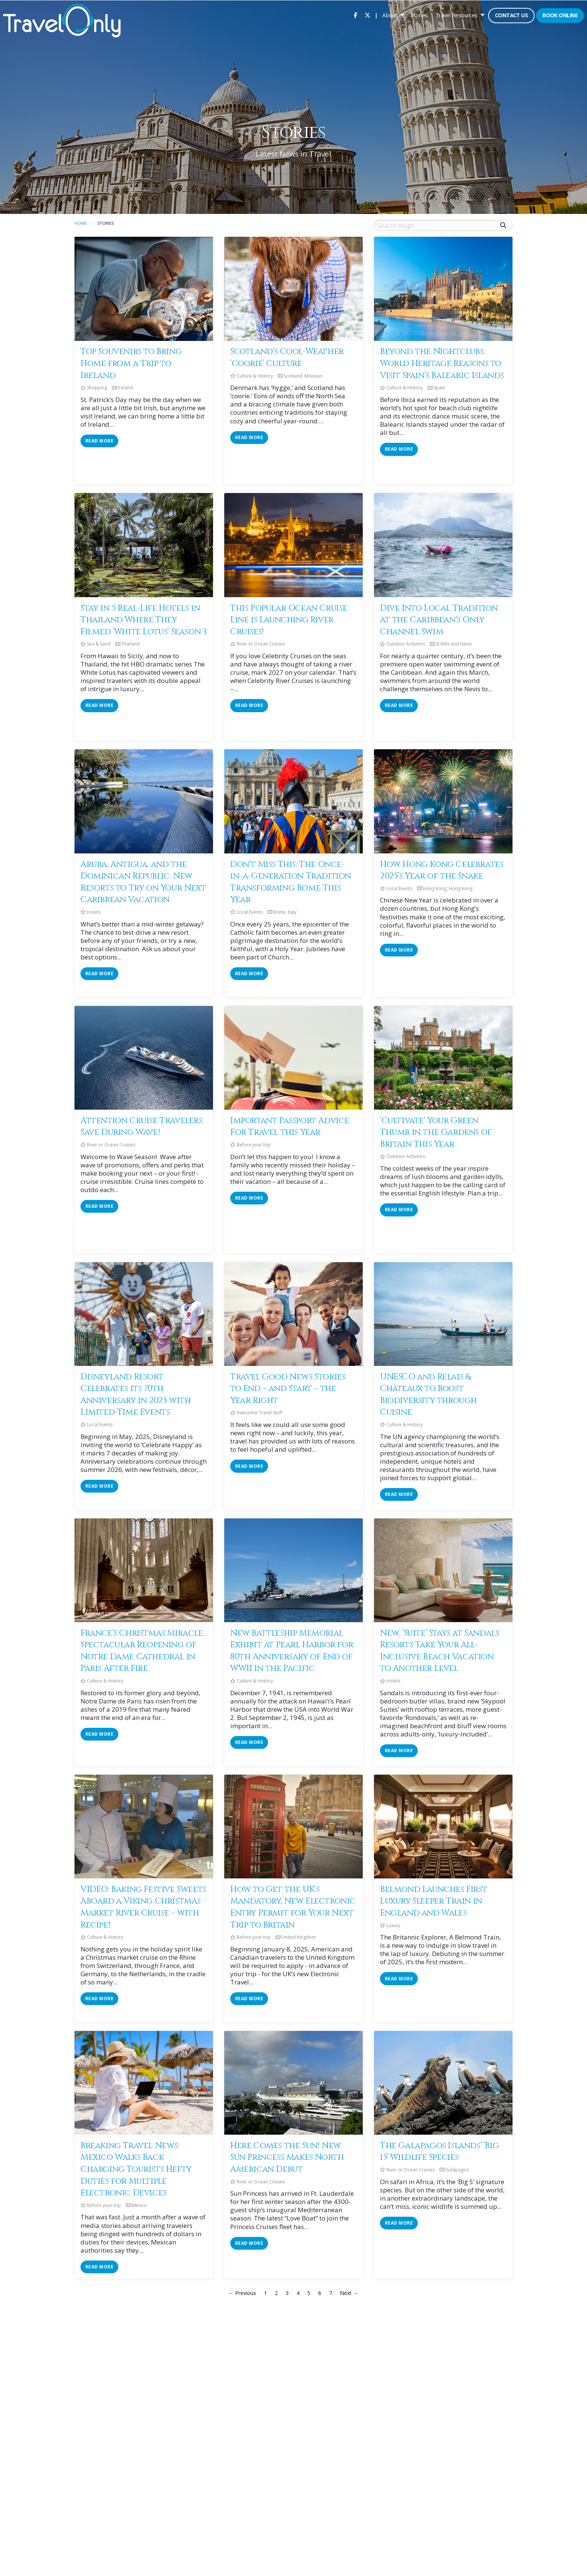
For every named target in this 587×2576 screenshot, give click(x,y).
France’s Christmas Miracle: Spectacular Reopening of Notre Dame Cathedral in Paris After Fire (142, 1650)
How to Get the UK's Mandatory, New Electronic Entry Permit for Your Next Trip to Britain (293, 1907)
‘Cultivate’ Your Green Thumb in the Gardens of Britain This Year (436, 1132)
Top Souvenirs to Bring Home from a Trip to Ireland (131, 363)
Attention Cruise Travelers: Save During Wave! (142, 1126)
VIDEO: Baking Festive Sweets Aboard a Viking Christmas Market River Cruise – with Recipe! (143, 1907)
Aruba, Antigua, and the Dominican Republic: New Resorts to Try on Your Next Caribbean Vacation (143, 882)
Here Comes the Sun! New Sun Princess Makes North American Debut (287, 2157)
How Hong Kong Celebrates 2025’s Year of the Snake (441, 870)
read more (99, 441)
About (389, 15)
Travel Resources (456, 15)
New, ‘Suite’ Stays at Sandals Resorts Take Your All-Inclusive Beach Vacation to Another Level (439, 1650)
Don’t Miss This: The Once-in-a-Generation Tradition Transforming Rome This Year (290, 882)
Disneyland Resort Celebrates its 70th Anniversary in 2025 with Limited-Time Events (135, 1394)
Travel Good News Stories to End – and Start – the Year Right (287, 1388)
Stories (419, 15)
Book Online (560, 15)
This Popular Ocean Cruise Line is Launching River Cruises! (288, 619)
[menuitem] (355, 15)
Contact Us (511, 15)
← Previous (242, 2293)
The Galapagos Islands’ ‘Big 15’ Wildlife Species (439, 2151)
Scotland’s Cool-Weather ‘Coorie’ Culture (287, 357)
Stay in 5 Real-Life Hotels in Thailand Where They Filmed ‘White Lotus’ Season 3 (143, 619)
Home (80, 223)
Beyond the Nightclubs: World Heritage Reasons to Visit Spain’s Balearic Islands (442, 363)
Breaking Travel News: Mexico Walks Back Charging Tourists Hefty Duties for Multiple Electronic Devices (136, 2169)
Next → (349, 2293)
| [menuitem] (376, 15)
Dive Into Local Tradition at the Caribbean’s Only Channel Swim (439, 619)
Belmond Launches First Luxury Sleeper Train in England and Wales (433, 1901)
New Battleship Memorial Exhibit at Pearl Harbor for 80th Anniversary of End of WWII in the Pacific (291, 1650)
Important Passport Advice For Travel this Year (289, 1126)
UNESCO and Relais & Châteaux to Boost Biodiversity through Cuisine (428, 1394)
